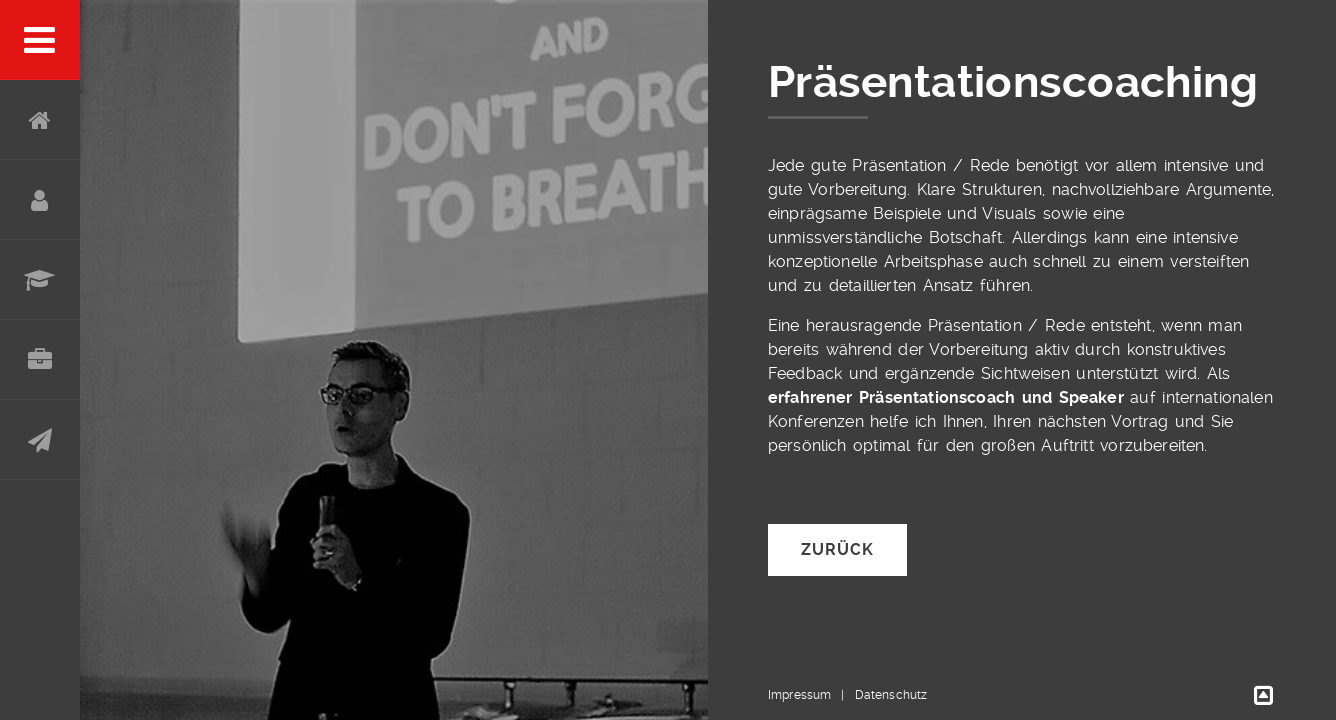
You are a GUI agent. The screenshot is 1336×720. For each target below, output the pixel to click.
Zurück (837, 549)
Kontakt (40, 440)
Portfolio (40, 360)
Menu (40, 40)
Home (40, 120)
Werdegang (40, 280)
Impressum (799, 695)
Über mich (40, 200)
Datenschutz (891, 695)
